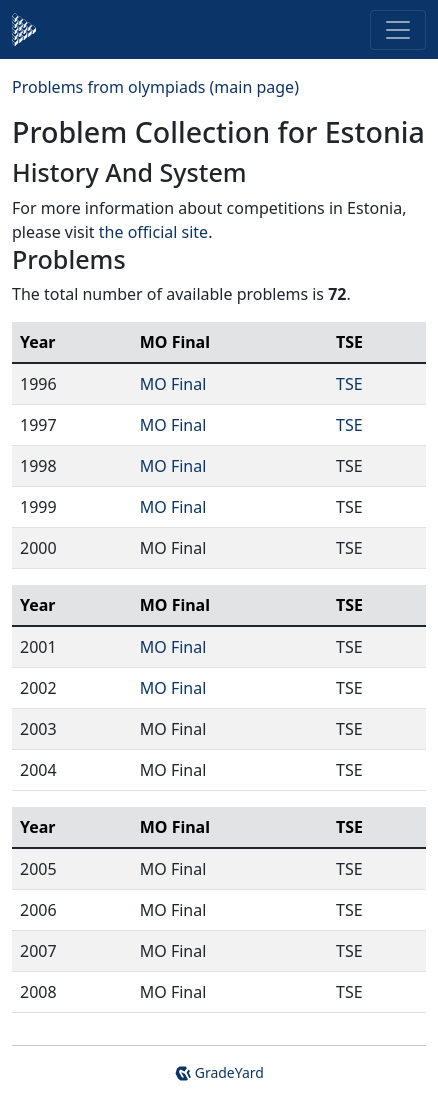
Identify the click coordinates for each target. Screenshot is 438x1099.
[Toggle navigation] (398, 30)
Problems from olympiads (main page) (155, 87)
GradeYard (219, 1072)
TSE (349, 384)
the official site (153, 232)
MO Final (173, 384)
